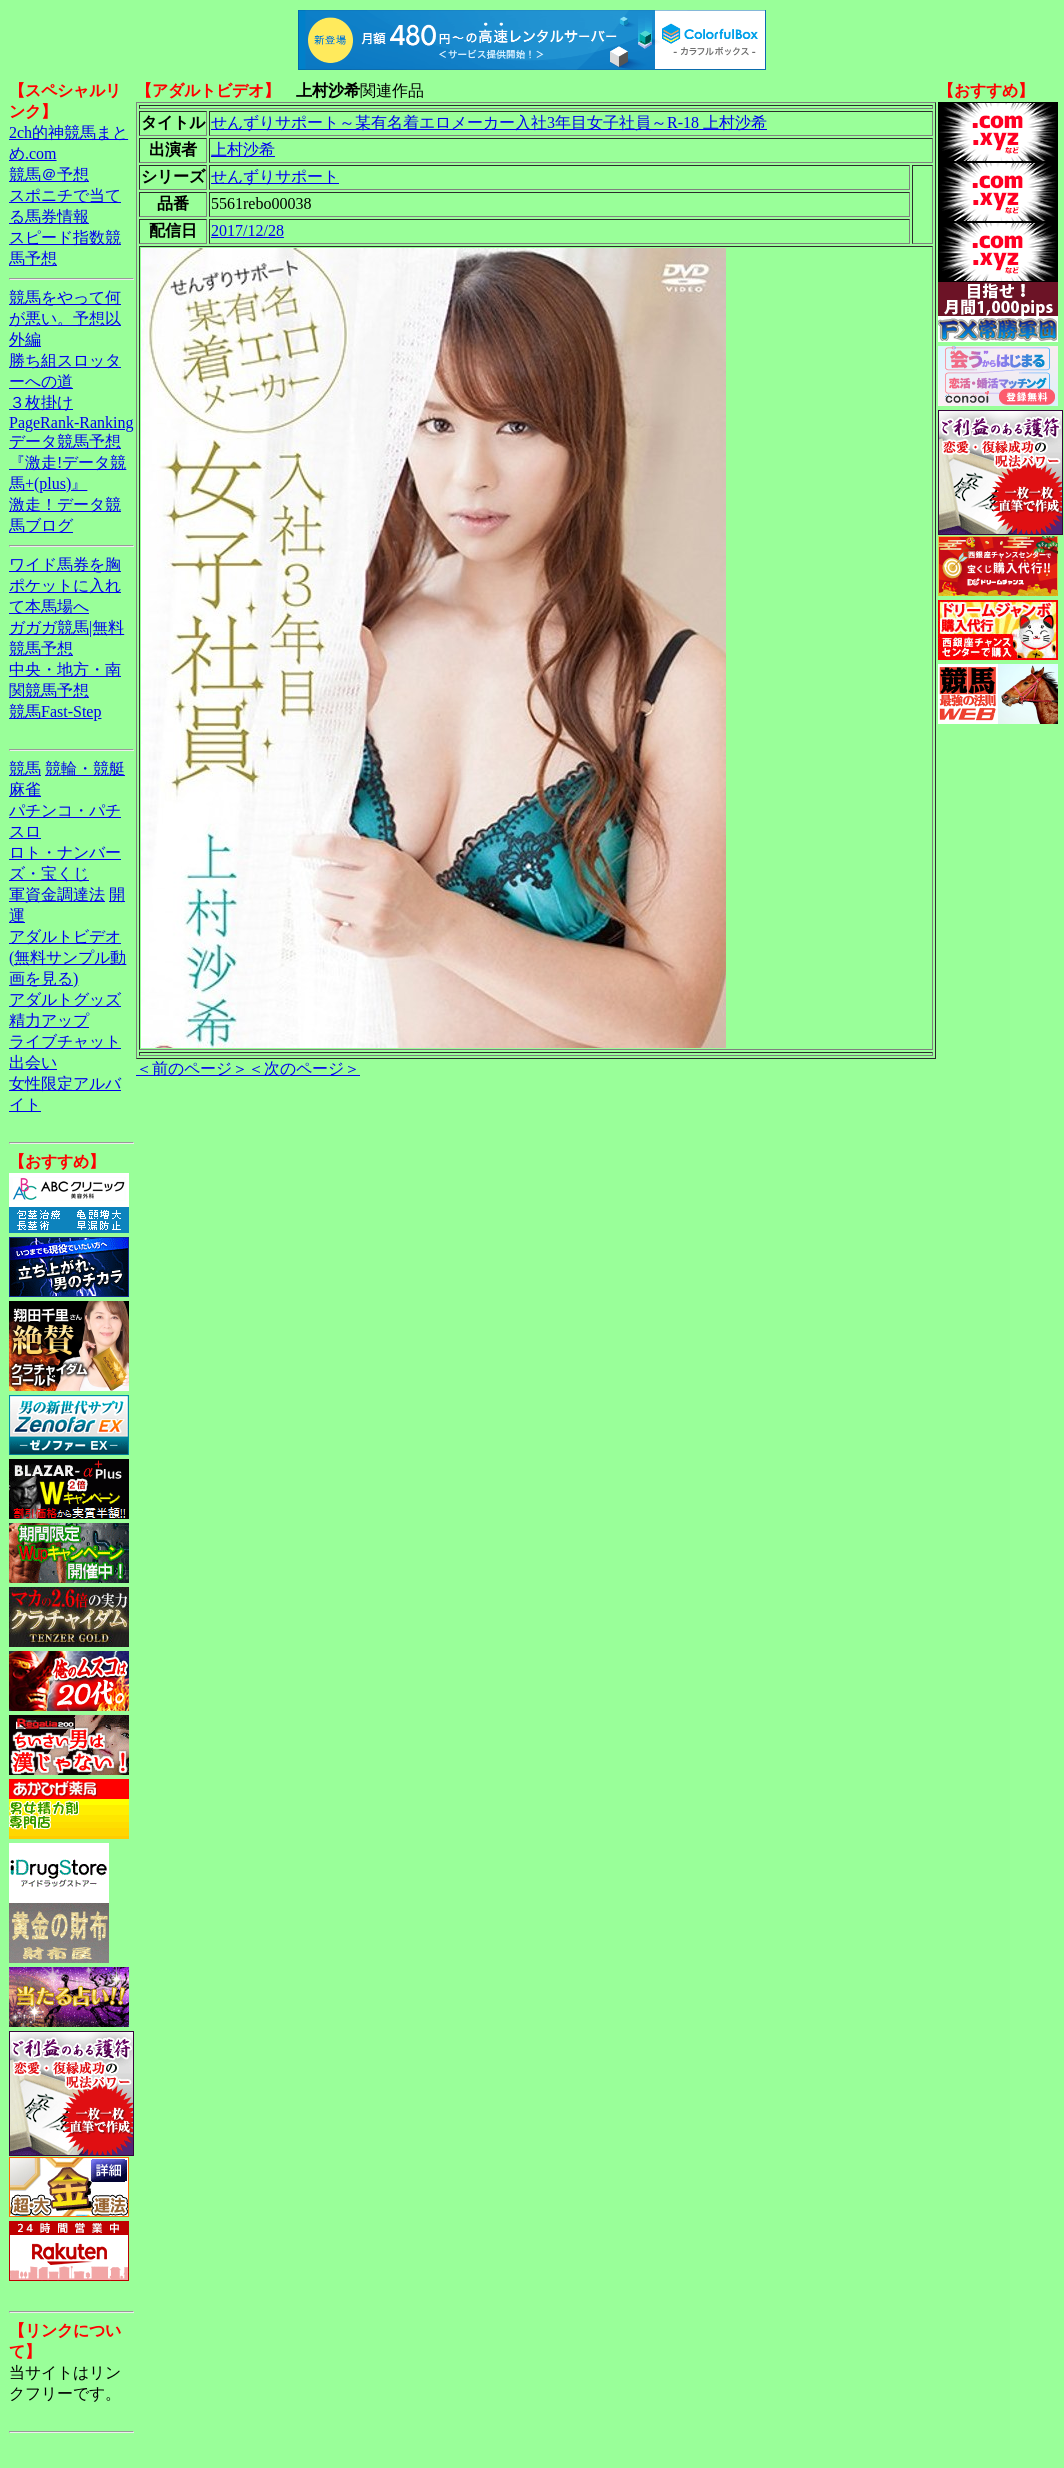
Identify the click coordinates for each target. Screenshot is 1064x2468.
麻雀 (25, 789)
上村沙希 (243, 149)
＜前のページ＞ (192, 1068)
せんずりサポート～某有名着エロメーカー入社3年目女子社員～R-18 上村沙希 (489, 122)
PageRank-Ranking (71, 422)
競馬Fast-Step (55, 711)
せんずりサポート (275, 176)
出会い (33, 1062)
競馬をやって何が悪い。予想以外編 (65, 318)
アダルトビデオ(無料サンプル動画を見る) (67, 957)
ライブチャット (65, 1041)
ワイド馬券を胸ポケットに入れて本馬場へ (65, 585)
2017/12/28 (247, 230)
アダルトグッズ (65, 999)
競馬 (25, 768)
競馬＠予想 (49, 174)
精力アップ (49, 1020)
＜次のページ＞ (304, 1068)
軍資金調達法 (57, 894)
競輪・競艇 (85, 768)
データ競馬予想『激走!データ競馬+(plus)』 (67, 462)
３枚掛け (41, 402)
